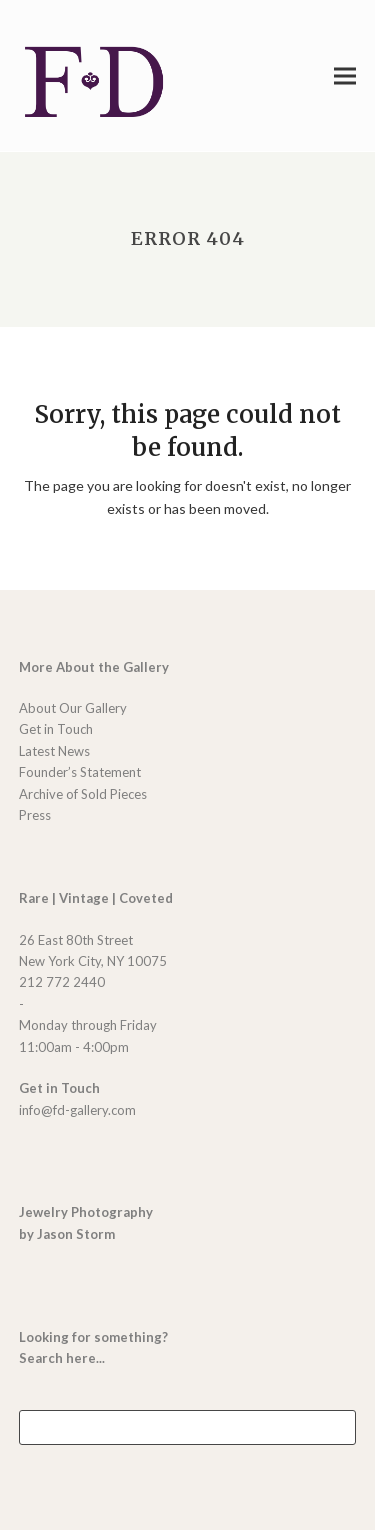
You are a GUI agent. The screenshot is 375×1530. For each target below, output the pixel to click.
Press (35, 815)
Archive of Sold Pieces (83, 794)
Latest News (54, 751)
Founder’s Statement (80, 772)
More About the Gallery (94, 667)
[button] (345, 75)
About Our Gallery (73, 708)
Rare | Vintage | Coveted (96, 898)
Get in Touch (56, 729)
